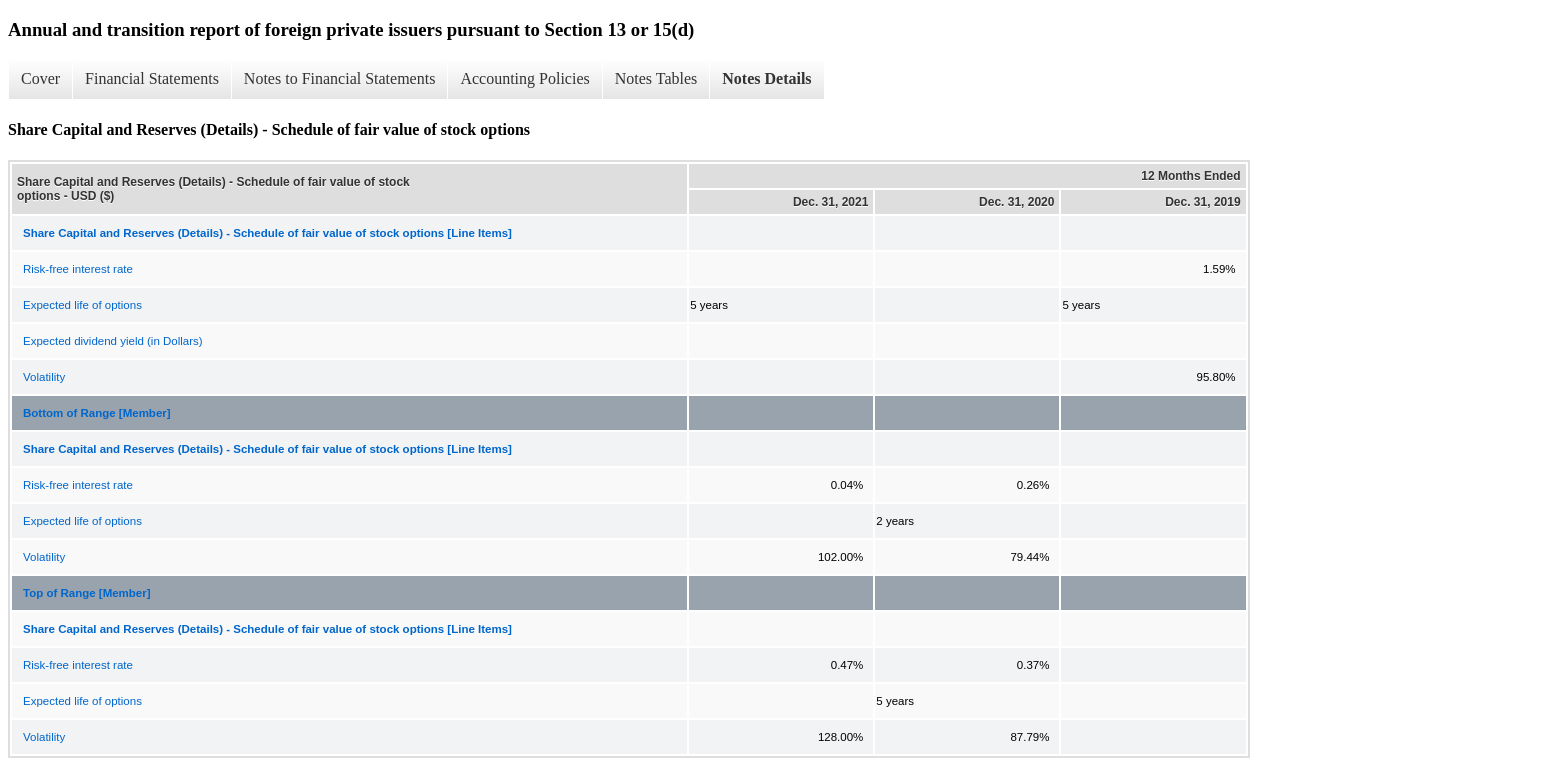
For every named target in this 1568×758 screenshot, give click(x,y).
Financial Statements (152, 78)
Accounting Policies (524, 78)
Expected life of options (82, 305)
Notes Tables (656, 78)
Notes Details (766, 78)
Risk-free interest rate (78, 269)
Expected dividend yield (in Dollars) (113, 341)
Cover (40, 78)
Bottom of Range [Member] (97, 413)
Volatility (44, 377)
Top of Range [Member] (87, 593)
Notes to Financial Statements (340, 78)
